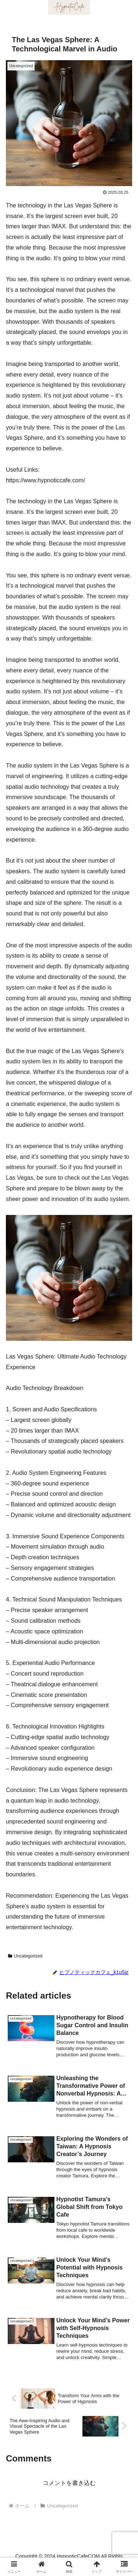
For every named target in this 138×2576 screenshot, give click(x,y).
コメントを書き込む (69, 2483)
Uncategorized (25, 1956)
